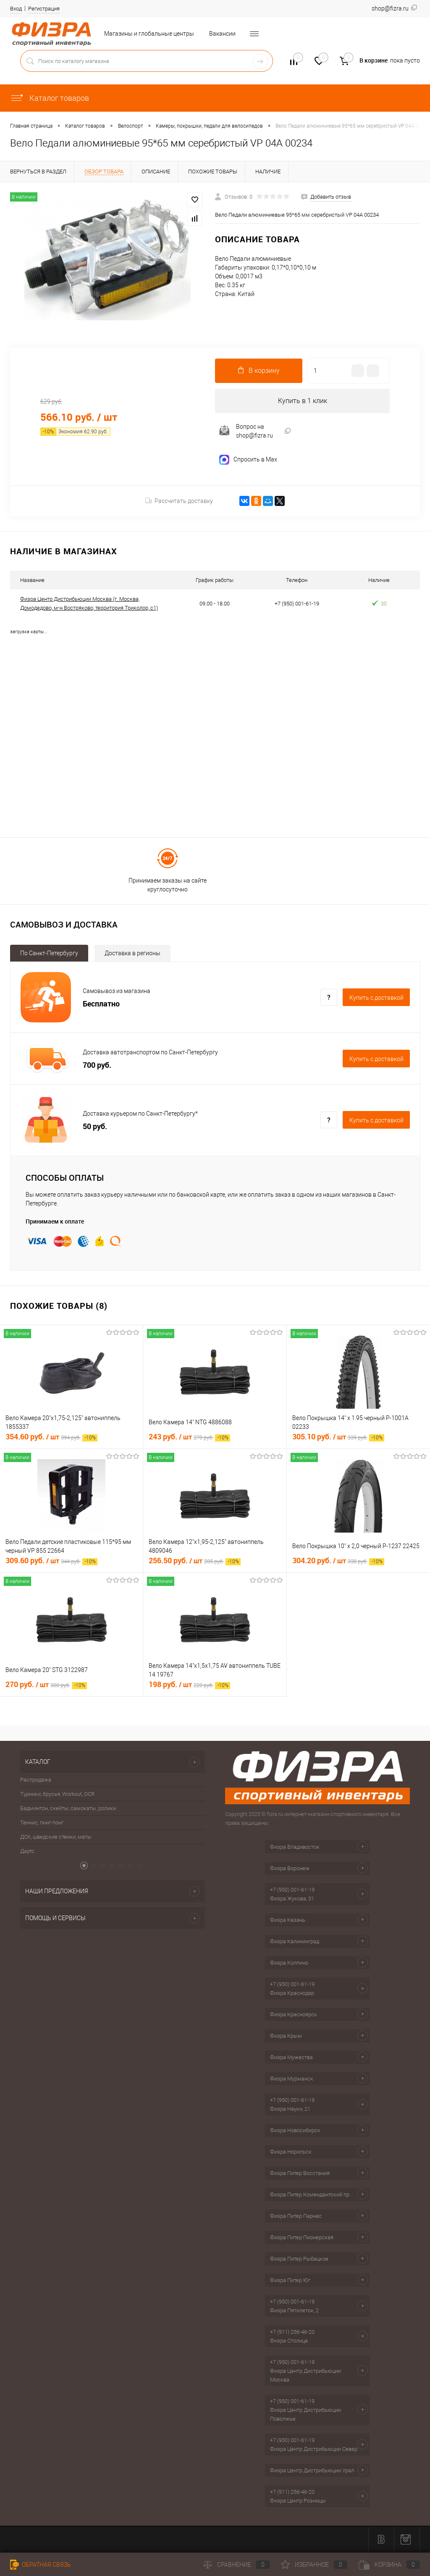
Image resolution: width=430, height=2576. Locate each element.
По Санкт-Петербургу (49, 954)
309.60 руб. (51, 1561)
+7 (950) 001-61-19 (292, 1890)
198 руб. (189, 1685)
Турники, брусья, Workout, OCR (57, 1795)
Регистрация (44, 8)
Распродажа (35, 1780)
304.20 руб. (338, 1561)
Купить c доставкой (376, 998)
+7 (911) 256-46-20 (292, 2333)
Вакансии (222, 33)
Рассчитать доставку (179, 501)
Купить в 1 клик (302, 401)
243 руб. (189, 1437)
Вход (16, 8)
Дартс (27, 1852)
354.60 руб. (51, 1437)
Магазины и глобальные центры (149, 33)
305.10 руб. (338, 1437)
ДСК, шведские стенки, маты (56, 1837)
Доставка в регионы (132, 954)
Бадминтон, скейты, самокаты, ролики (68, 1809)
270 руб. (46, 1685)
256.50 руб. (195, 1561)
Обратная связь (40, 2564)
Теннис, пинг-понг (41, 1823)
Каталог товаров (49, 98)
